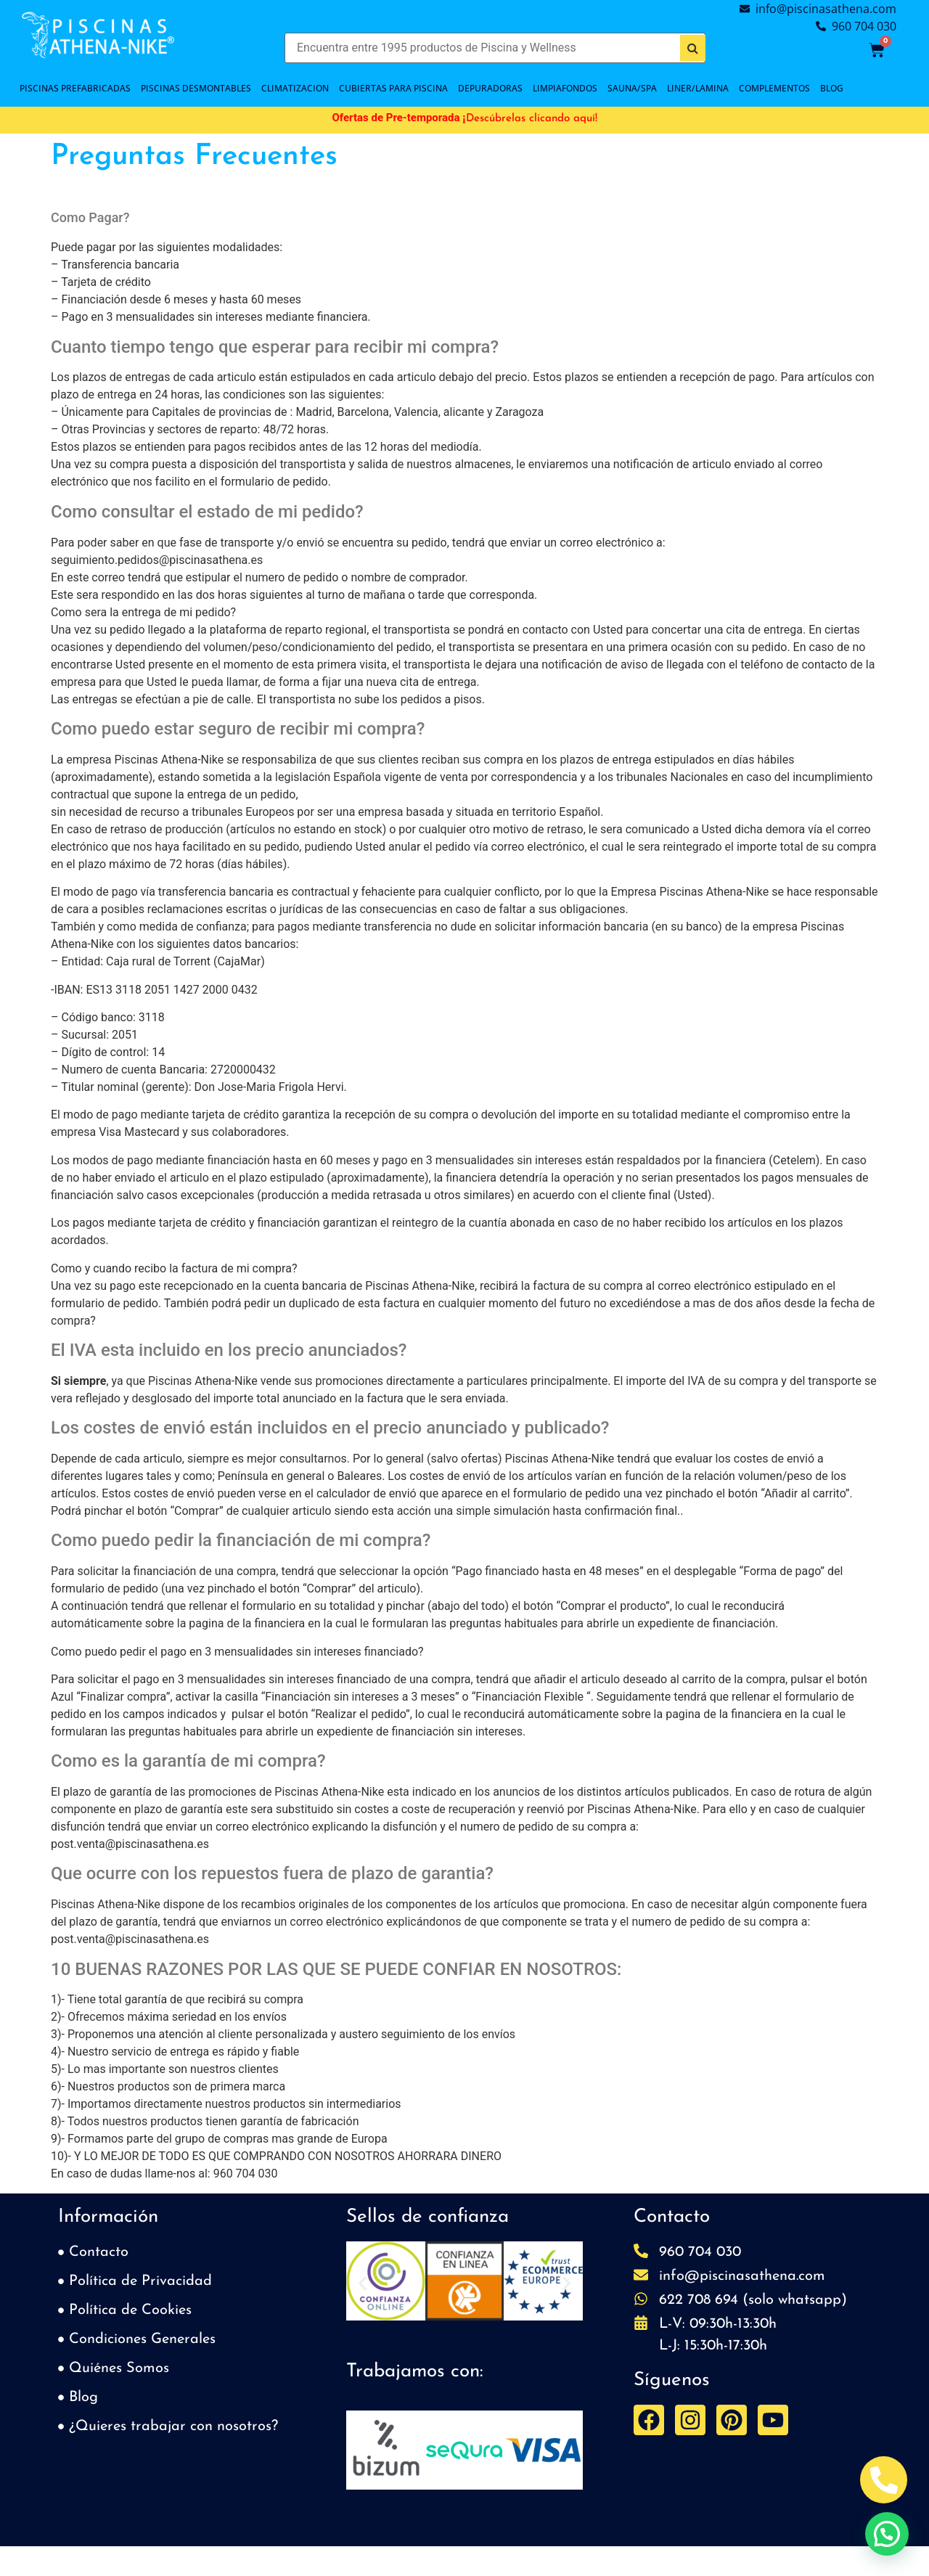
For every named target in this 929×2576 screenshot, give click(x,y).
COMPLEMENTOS (774, 88)
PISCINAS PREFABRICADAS (75, 88)
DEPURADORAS (490, 88)
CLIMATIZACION (295, 88)
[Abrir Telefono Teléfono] (883, 2479)
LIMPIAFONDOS (565, 88)
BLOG (831, 88)
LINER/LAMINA (698, 88)
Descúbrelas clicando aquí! (531, 118)
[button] (362, 2284)
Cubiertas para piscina (393, 88)
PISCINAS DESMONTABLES (196, 88)
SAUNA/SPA (632, 88)
